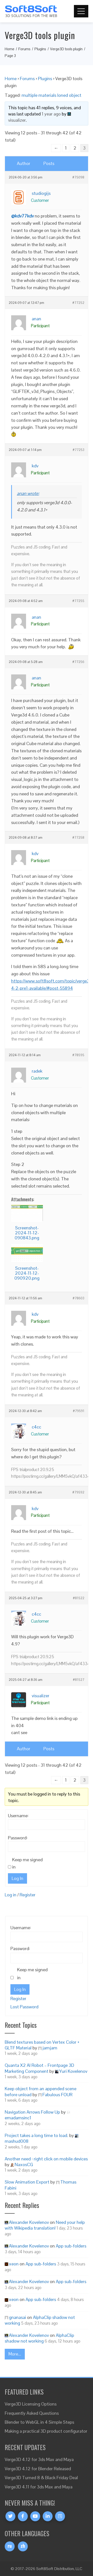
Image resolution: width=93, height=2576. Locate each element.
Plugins (45, 78)
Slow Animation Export (27, 2182)
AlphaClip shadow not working (39, 2338)
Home (11, 78)
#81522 (78, 1598)
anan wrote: (28, 493)
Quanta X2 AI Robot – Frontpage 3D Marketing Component (39, 2068)
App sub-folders (71, 2246)
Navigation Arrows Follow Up (32, 2112)
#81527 (78, 1680)
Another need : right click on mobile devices (46, 2159)
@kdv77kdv (22, 216)
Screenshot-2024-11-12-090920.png (26, 1273)
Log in (10, 1895)
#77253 (78, 450)
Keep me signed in (27, 1863)
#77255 (78, 601)
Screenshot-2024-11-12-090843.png (27, 1233)
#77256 (78, 662)
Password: (18, 1838)
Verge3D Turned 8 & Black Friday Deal (41, 2477)
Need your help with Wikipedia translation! (45, 2225)
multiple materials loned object (51, 95)
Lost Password (24, 2007)
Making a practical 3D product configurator (46, 2431)
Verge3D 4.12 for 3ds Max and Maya (39, 2459)
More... (14, 2354)
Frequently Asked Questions (32, 2413)
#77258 (78, 838)
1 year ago (51, 114)
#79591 (78, 1411)
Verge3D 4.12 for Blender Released (38, 2468)
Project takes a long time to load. (36, 2135)
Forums (27, 78)
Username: (18, 1815)
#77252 (78, 303)
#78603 (78, 1298)
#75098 (78, 177)
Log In (17, 1878)
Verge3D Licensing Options (31, 2404)
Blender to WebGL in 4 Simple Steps (39, 2422)
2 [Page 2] (74, 148)
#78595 (78, 1055)
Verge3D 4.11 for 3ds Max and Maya (38, 2487)
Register (27, 1895)
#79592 (78, 1492)
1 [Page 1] (66, 148)
